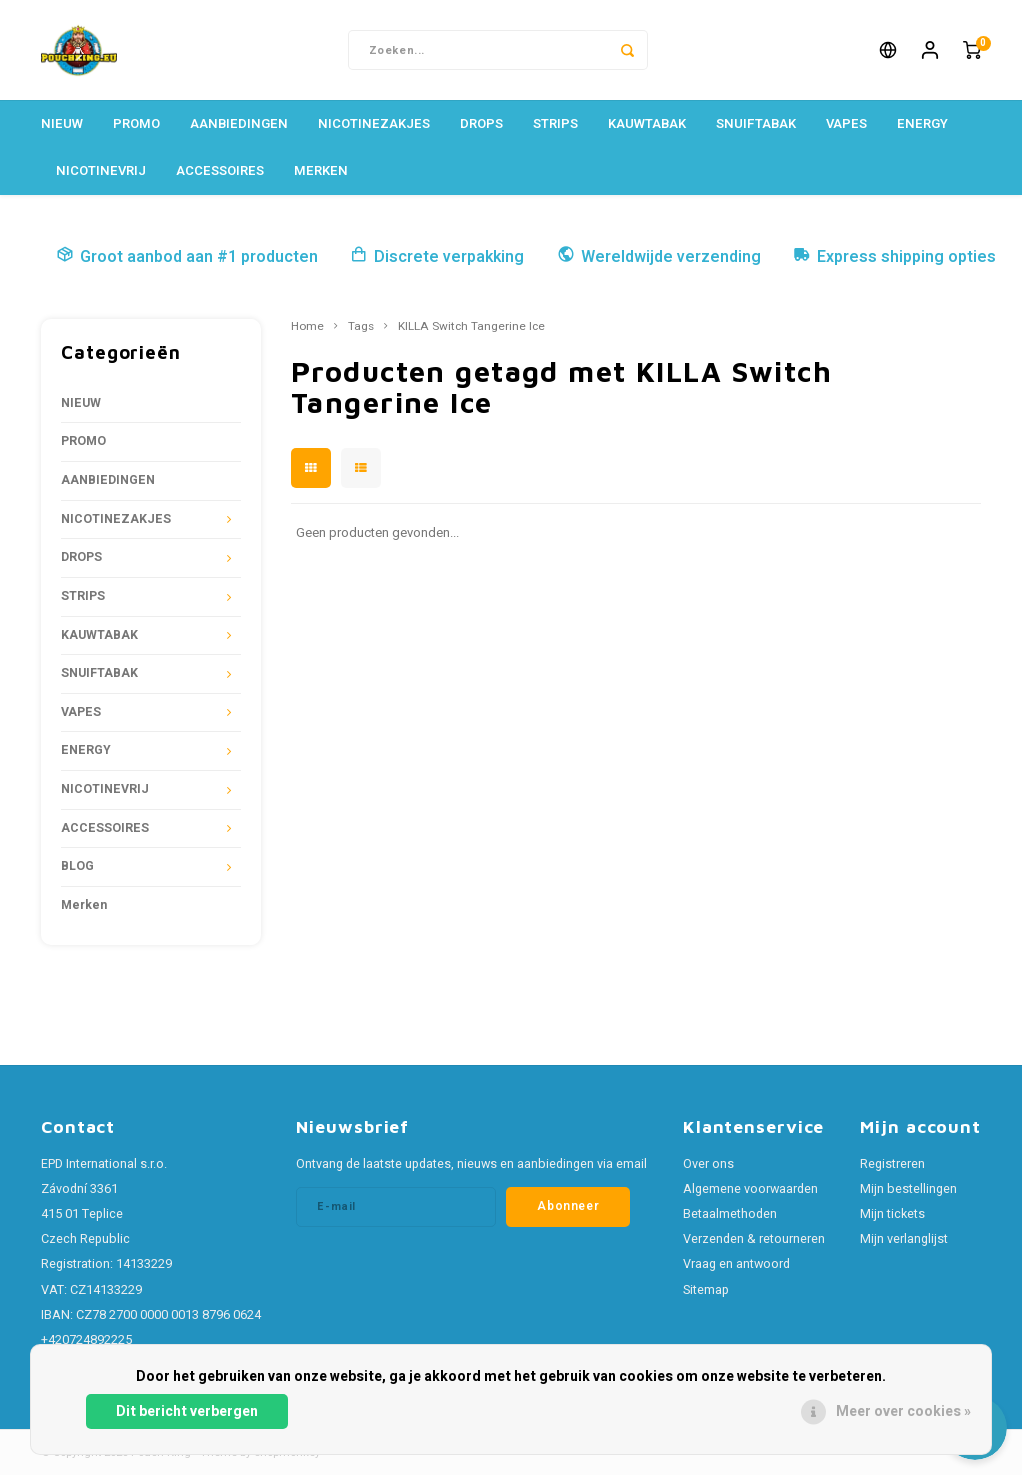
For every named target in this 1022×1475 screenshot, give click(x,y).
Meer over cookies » (903, 1411)
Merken (321, 170)
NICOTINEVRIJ (101, 170)
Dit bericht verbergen (187, 1411)
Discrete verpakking (437, 257)
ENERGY (922, 123)
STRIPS (555, 123)
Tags (361, 327)
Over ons (708, 1164)
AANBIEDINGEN (239, 123)
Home (307, 327)
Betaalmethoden (730, 1214)
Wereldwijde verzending (659, 257)
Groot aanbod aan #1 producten (187, 257)
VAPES (846, 123)
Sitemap (706, 1290)
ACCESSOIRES (220, 170)
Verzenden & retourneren (754, 1239)
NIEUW (62, 123)
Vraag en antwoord (736, 1264)
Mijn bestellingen (908, 1189)
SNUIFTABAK (756, 123)
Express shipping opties (894, 257)
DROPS (481, 123)
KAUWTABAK (647, 123)
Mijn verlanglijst (904, 1239)
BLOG (77, 866)
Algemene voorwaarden (750, 1189)
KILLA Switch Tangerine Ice (471, 327)
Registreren (892, 1164)
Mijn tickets (892, 1214)
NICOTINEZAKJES (374, 123)
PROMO (136, 123)
